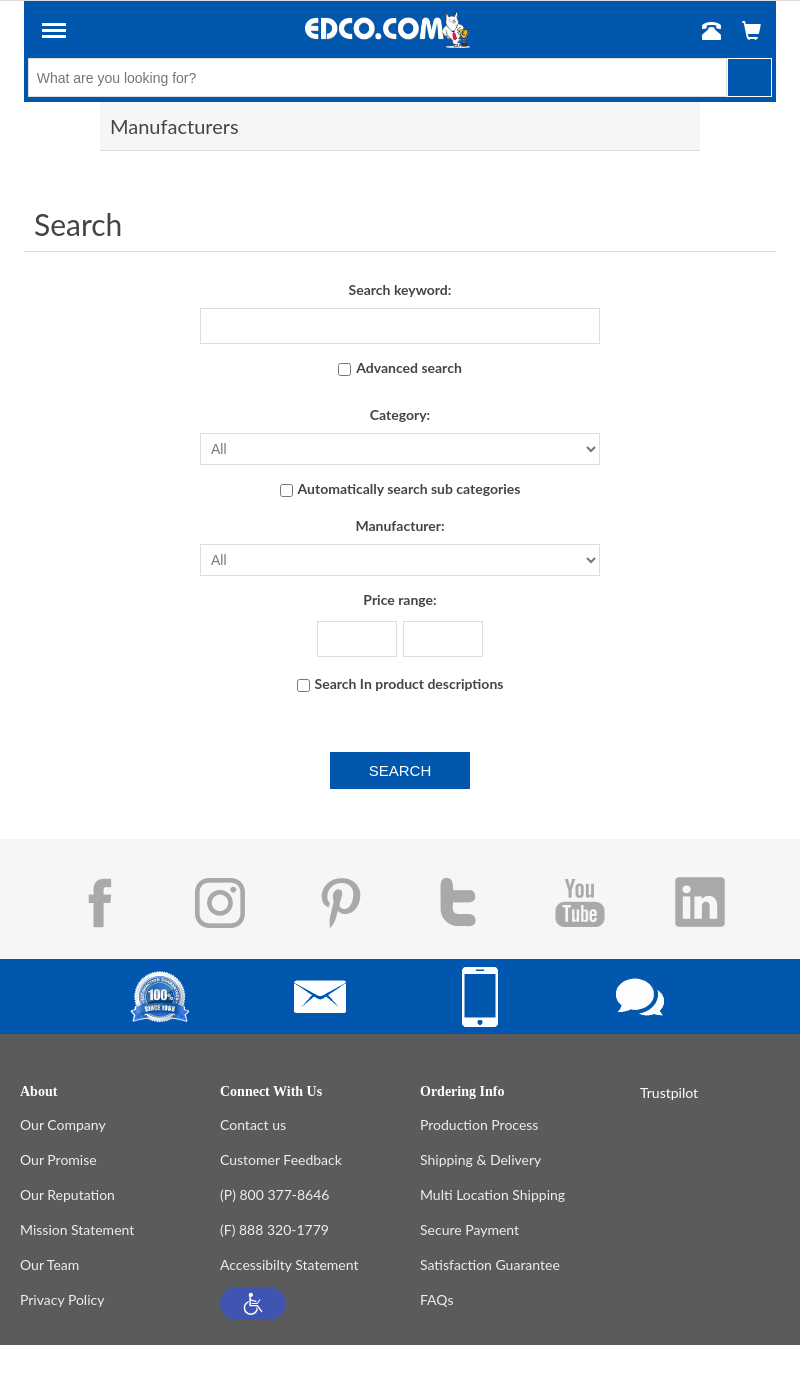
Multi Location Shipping (492, 1194)
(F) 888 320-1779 (274, 1229)
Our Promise (58, 1159)
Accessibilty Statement (289, 1264)
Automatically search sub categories (409, 488)
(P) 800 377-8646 (274, 1194)
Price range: (399, 599)
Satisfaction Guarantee (490, 1264)
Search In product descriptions (409, 683)
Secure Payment (469, 1229)
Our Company (63, 1124)
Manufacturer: (399, 525)
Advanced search (409, 367)
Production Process (479, 1124)
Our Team (49, 1264)
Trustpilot (669, 1092)
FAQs (436, 1299)
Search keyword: (400, 289)
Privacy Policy (62, 1299)
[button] (253, 1303)
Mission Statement (77, 1229)
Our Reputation (67, 1194)
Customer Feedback (281, 1159)
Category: (400, 414)
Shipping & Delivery (480, 1159)
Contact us (253, 1124)
